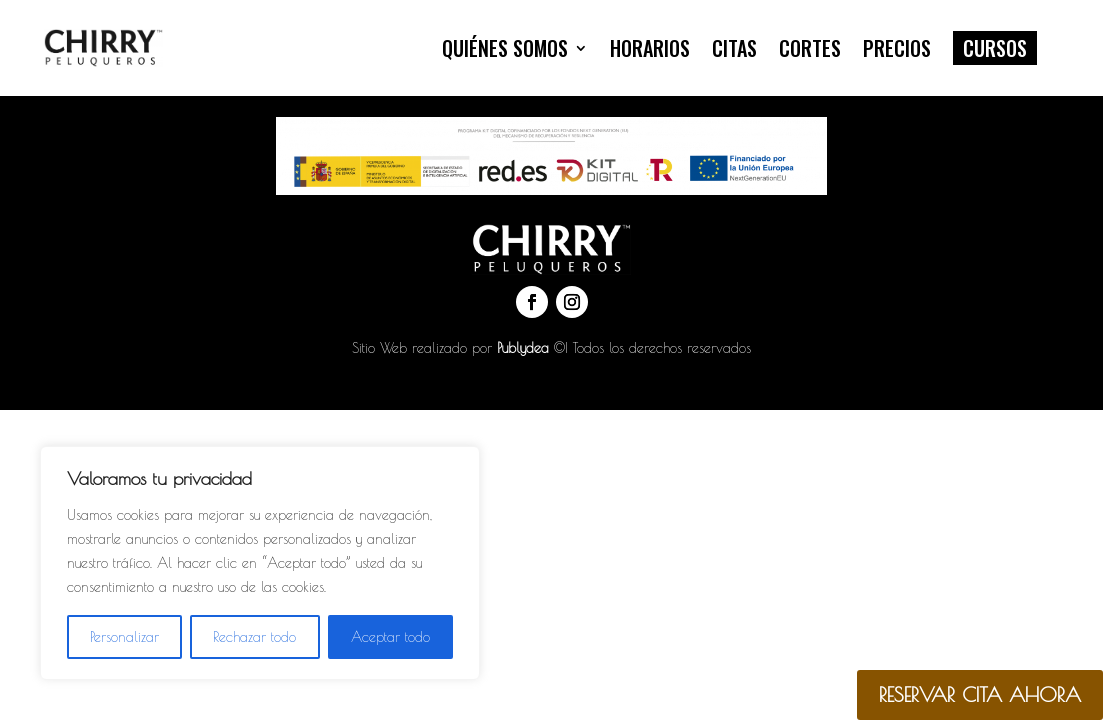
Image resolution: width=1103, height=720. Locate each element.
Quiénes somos (505, 48)
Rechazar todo (254, 637)
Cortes (810, 48)
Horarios (650, 48)
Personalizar (124, 637)
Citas (734, 48)
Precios (897, 48)
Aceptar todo (390, 637)
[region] (260, 563)
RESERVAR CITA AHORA (980, 694)
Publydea (523, 348)
